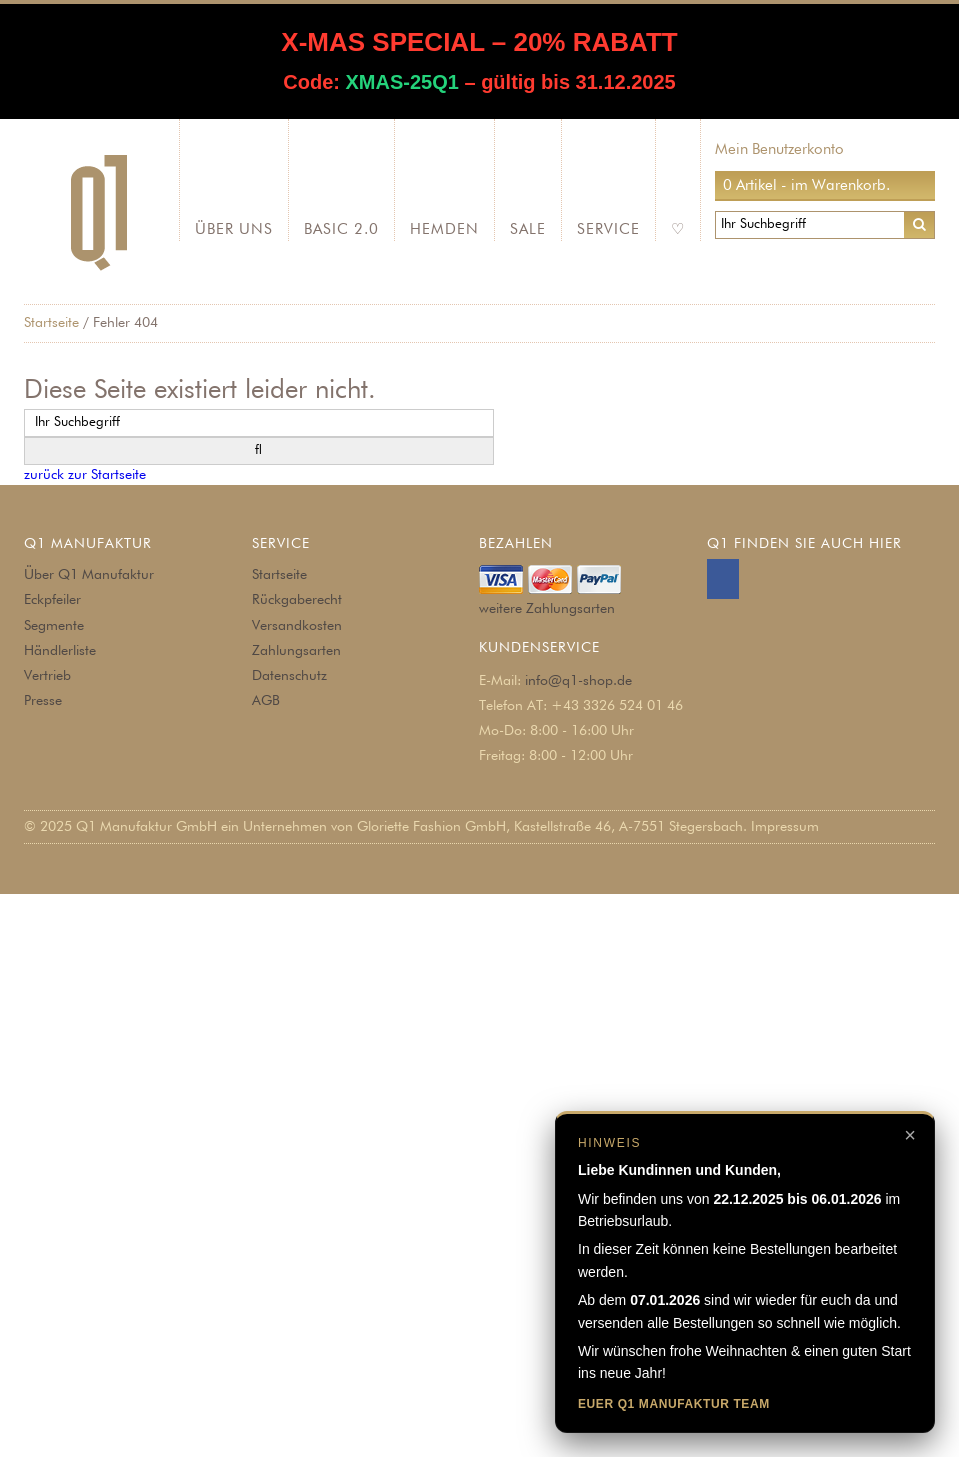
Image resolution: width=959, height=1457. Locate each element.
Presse (43, 701)
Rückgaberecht (297, 600)
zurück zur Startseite (85, 475)
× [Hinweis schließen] (910, 1135)
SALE (528, 229)
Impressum (785, 827)
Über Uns (234, 229)
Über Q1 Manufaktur (89, 575)
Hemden (444, 229)
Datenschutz (289, 676)
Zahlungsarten (296, 651)
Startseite (51, 323)
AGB (266, 701)
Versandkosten (297, 626)
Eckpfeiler (52, 600)
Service (608, 229)
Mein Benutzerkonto (779, 149)
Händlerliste (60, 651)
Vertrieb (47, 676)
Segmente (54, 626)
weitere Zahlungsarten (547, 609)
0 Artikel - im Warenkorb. (806, 185)
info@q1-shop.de (578, 681)
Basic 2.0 (341, 229)
